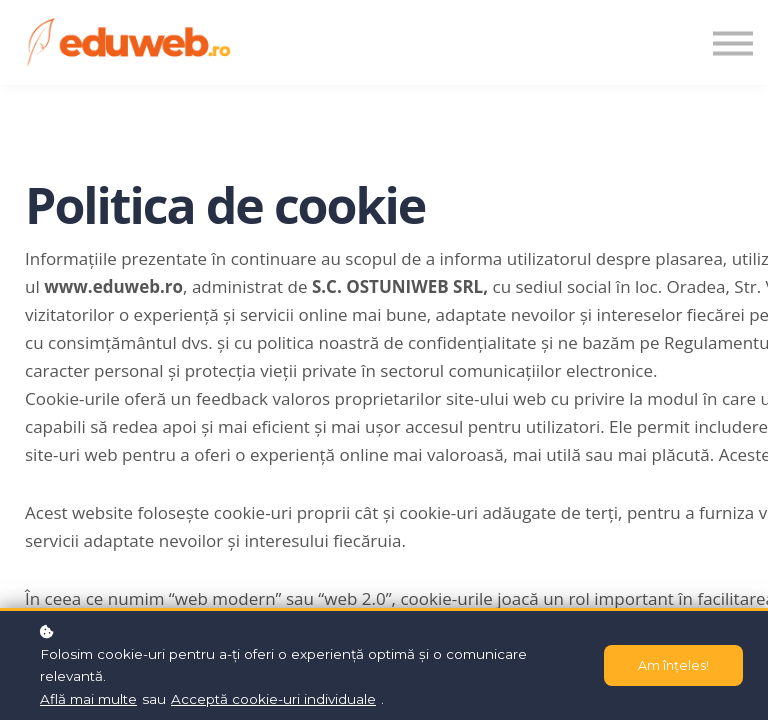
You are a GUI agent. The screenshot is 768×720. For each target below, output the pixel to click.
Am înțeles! (673, 665)
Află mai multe (88, 699)
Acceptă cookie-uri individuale (273, 699)
